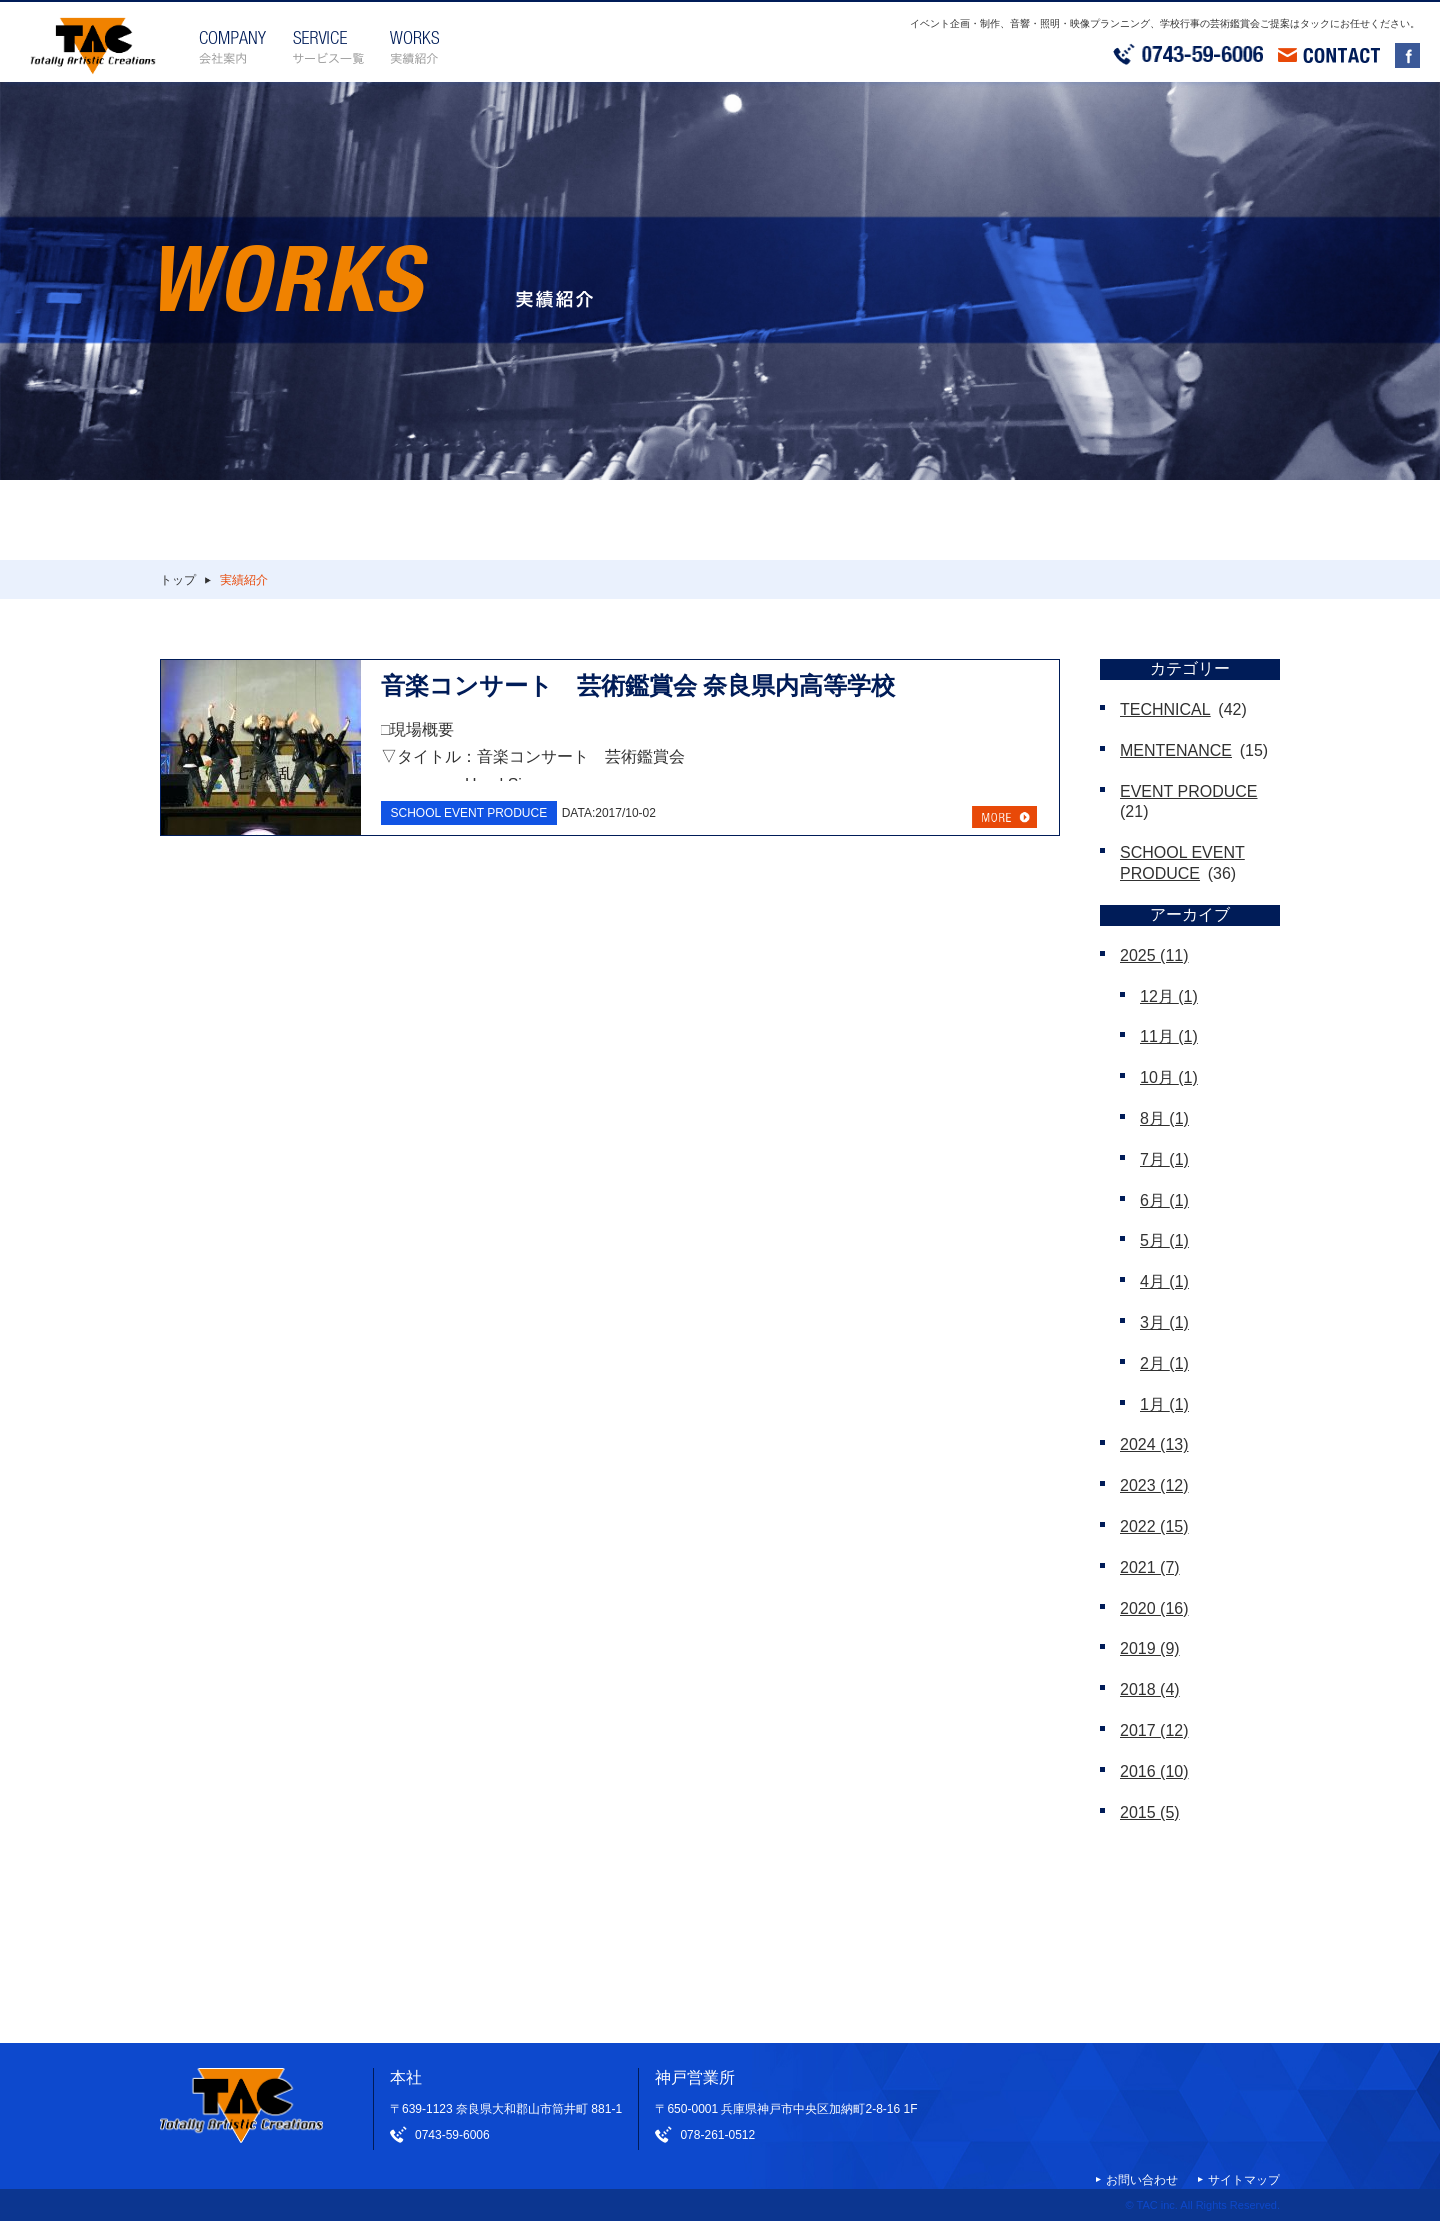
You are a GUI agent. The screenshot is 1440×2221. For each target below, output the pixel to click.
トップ (178, 580)
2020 (1154, 1608)
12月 (1169, 996)
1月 (1164, 1404)
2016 (1154, 1771)
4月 (1164, 1281)
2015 (1150, 1812)
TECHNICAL (1165, 709)
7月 (1164, 1159)
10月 (1169, 1077)
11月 (1169, 1036)
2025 (1154, 955)
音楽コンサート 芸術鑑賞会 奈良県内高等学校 (638, 685)
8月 (1164, 1118)
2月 (1164, 1363)
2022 (1154, 1526)
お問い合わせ (1142, 2180)
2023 (1154, 1485)
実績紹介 (244, 580)
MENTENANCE (1176, 750)
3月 (1164, 1322)
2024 (1154, 1444)
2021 (1150, 1567)
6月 (1164, 1200)
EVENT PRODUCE (1189, 791)
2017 (1154, 1730)
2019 (1150, 1648)
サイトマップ (1244, 2180)
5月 (1164, 1240)
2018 (1150, 1689)
